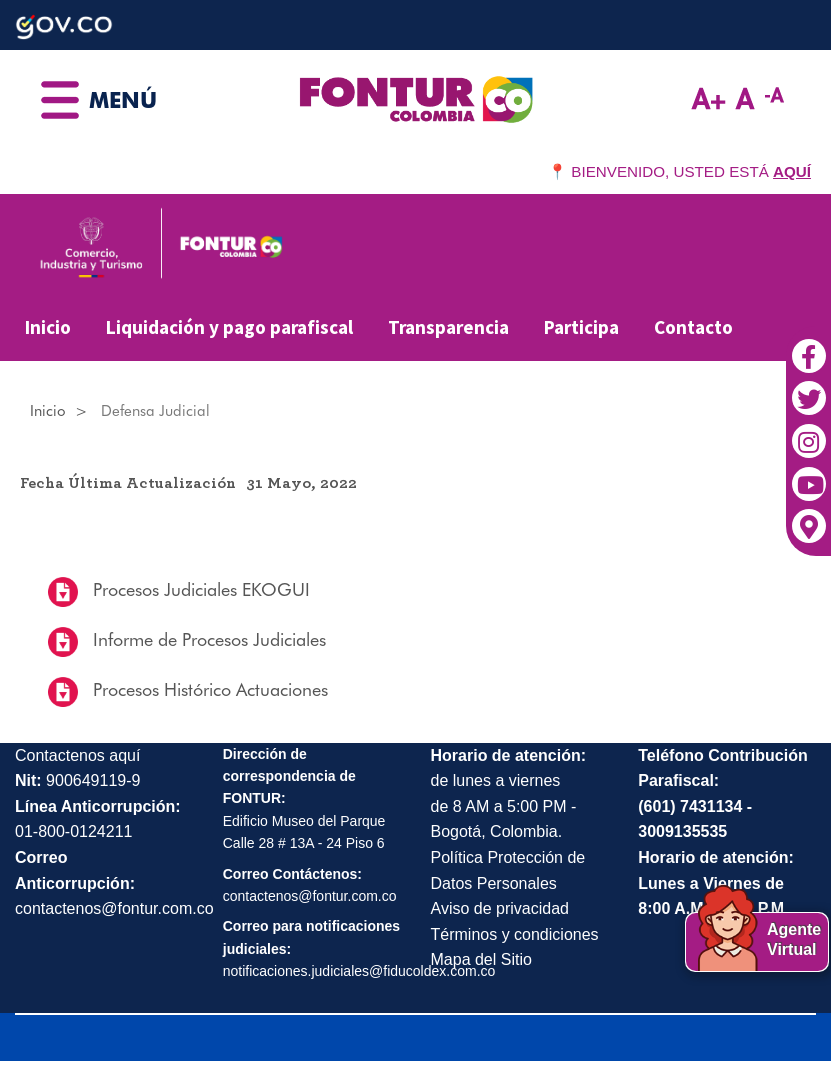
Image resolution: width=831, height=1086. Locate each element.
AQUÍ (792, 171)
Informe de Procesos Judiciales (207, 639)
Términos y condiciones (515, 934)
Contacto (693, 327)
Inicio (48, 327)
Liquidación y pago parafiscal (229, 327)
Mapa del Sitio (481, 959)
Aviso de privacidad (500, 908)
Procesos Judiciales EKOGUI (199, 589)
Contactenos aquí (77, 755)
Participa (581, 327)
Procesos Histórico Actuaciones (208, 689)
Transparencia (448, 327)
